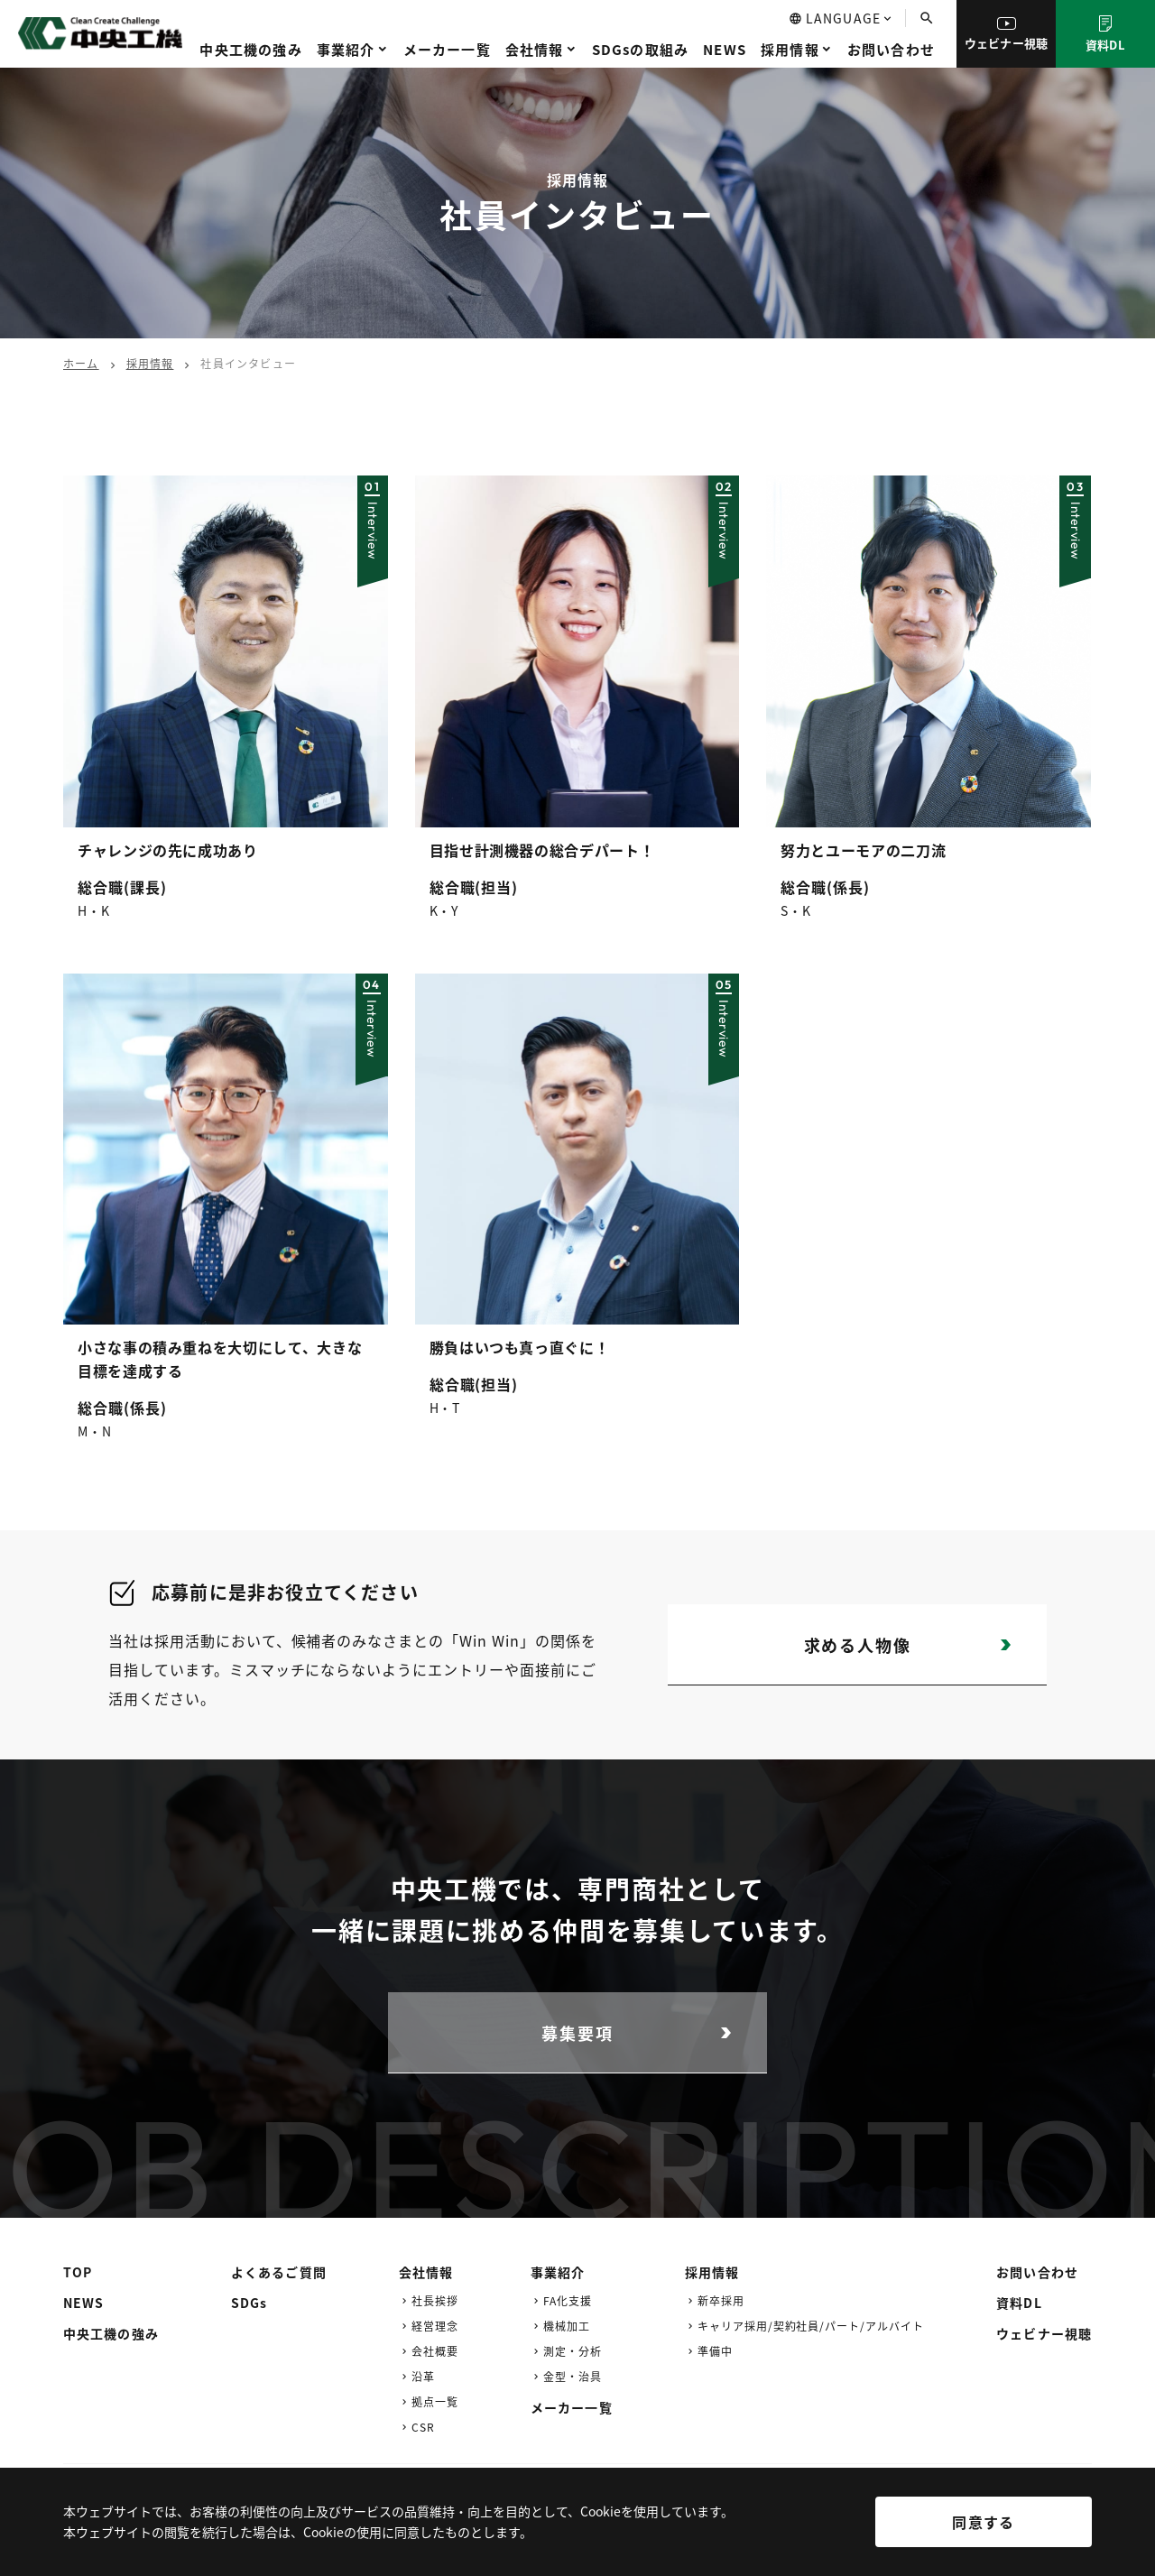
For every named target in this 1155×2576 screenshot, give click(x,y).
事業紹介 (346, 49)
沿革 (423, 2376)
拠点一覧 (434, 2401)
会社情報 (534, 49)
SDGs (249, 2303)
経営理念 (434, 2325)
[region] (577, 2535)
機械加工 (566, 2325)
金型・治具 (572, 2376)
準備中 (715, 2351)
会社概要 (434, 2351)
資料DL (1105, 34)
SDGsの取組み (640, 49)
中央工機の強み (250, 49)
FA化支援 (567, 2300)
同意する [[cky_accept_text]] (983, 2522)
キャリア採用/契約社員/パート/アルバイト (811, 2325)
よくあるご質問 (279, 2272)
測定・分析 (572, 2351)
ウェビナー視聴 (1007, 34)
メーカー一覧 (447, 49)
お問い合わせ (891, 49)
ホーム (81, 363)
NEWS (724, 49)
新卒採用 (721, 2300)
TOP (77, 2272)
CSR (423, 2426)
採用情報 (790, 49)
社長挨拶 (434, 2300)
